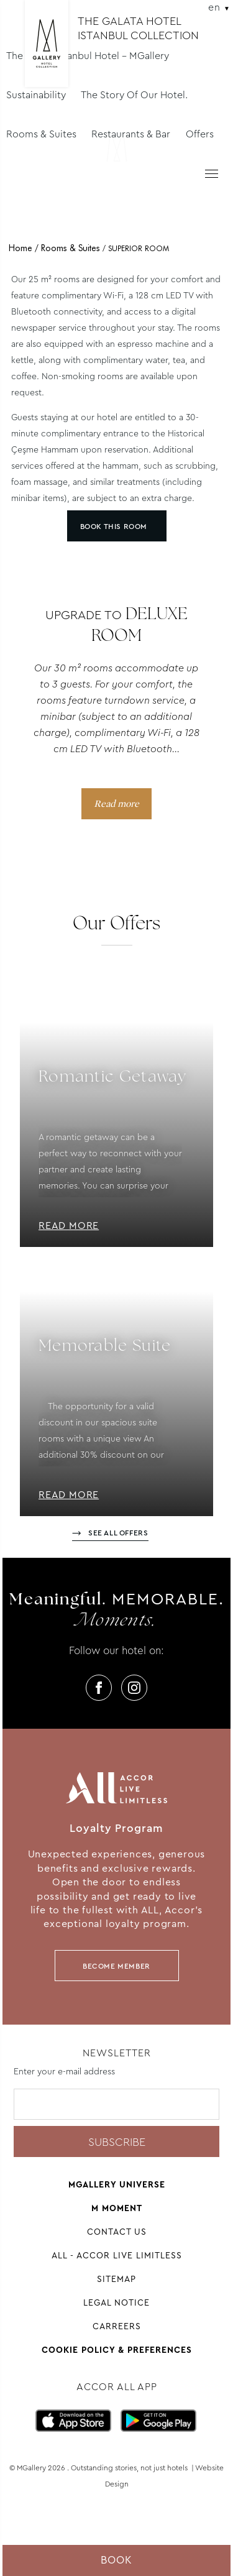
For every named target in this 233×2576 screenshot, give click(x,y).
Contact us (117, 2231)
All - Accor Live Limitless (117, 2255)
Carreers (117, 2326)
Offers (200, 134)
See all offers (118, 1533)
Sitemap (116, 2279)
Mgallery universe (116, 2184)
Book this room (113, 526)
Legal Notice (116, 2302)
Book (116, 2560)
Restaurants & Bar (130, 134)
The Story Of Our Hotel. (134, 95)
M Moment (116, 2208)
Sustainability (36, 95)
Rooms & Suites (41, 134)
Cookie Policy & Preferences (117, 2350)
